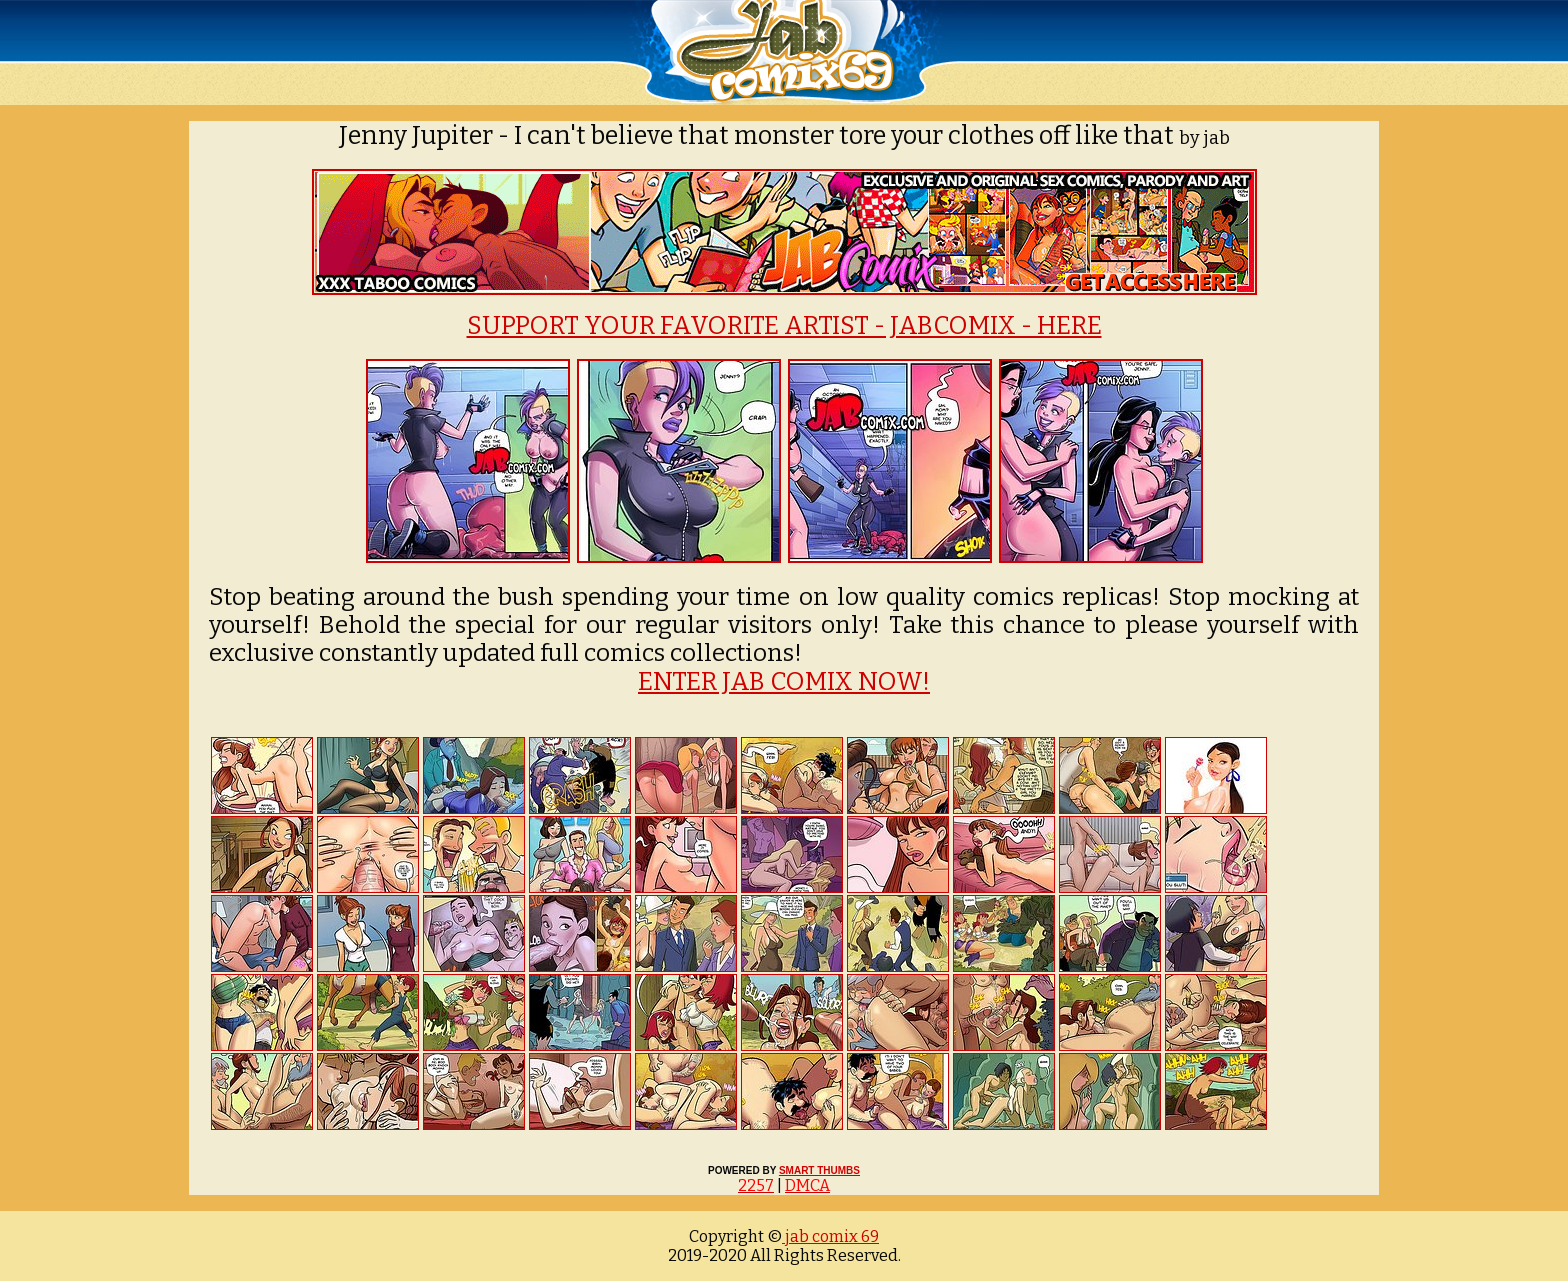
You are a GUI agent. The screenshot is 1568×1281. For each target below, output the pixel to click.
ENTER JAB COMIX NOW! (784, 682)
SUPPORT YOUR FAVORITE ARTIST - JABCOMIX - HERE (784, 326)
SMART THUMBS (819, 1170)
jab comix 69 (830, 1236)
